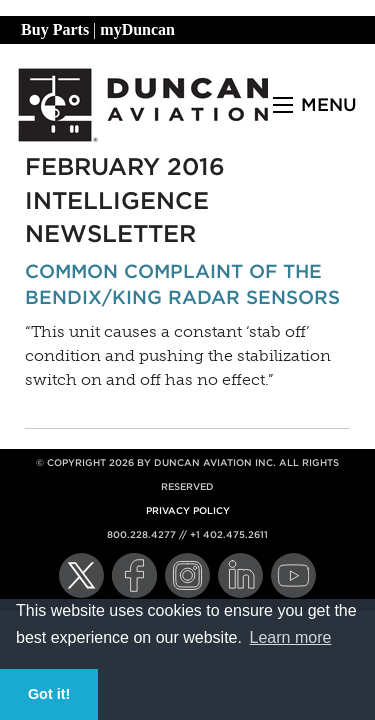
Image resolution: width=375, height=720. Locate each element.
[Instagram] (187, 575)
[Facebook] (134, 575)
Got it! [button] (49, 694)
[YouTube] (293, 575)
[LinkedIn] (240, 575)
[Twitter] (81, 575)
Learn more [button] (291, 637)
